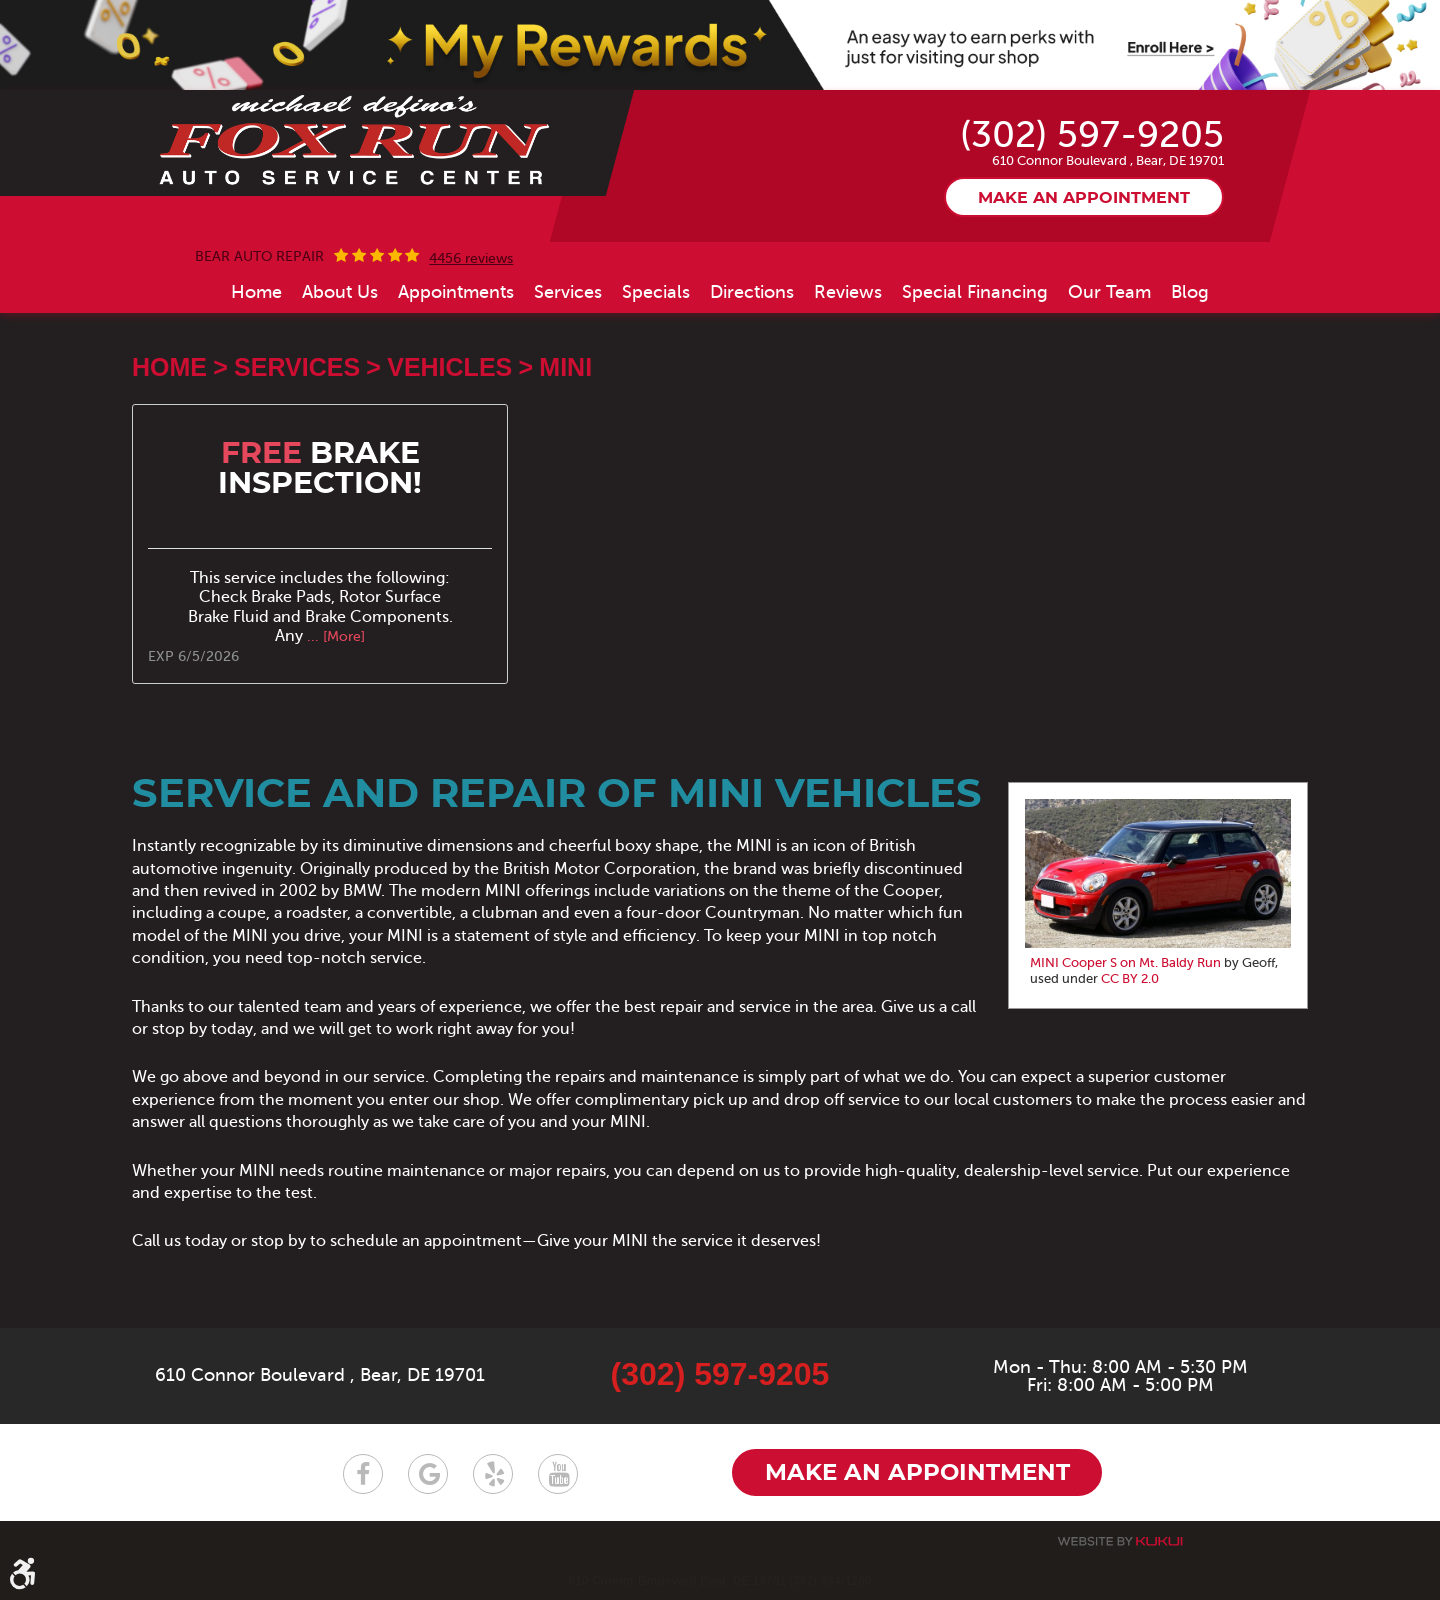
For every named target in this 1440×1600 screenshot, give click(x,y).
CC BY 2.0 (1130, 979)
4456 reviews (471, 259)
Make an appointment (1084, 199)
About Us (340, 292)
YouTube (558, 1474)
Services (568, 292)
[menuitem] (256, 292)
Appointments (456, 292)
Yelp (493, 1474)
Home (256, 292)
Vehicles (449, 368)
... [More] (334, 636)
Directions (752, 292)
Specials (656, 292)
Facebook (363, 1474)
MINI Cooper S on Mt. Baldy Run (1125, 964)
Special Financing (975, 292)
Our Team (1109, 292)
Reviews (848, 292)
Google (428, 1474)
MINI (565, 368)
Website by (1120, 1541)
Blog (1190, 292)
